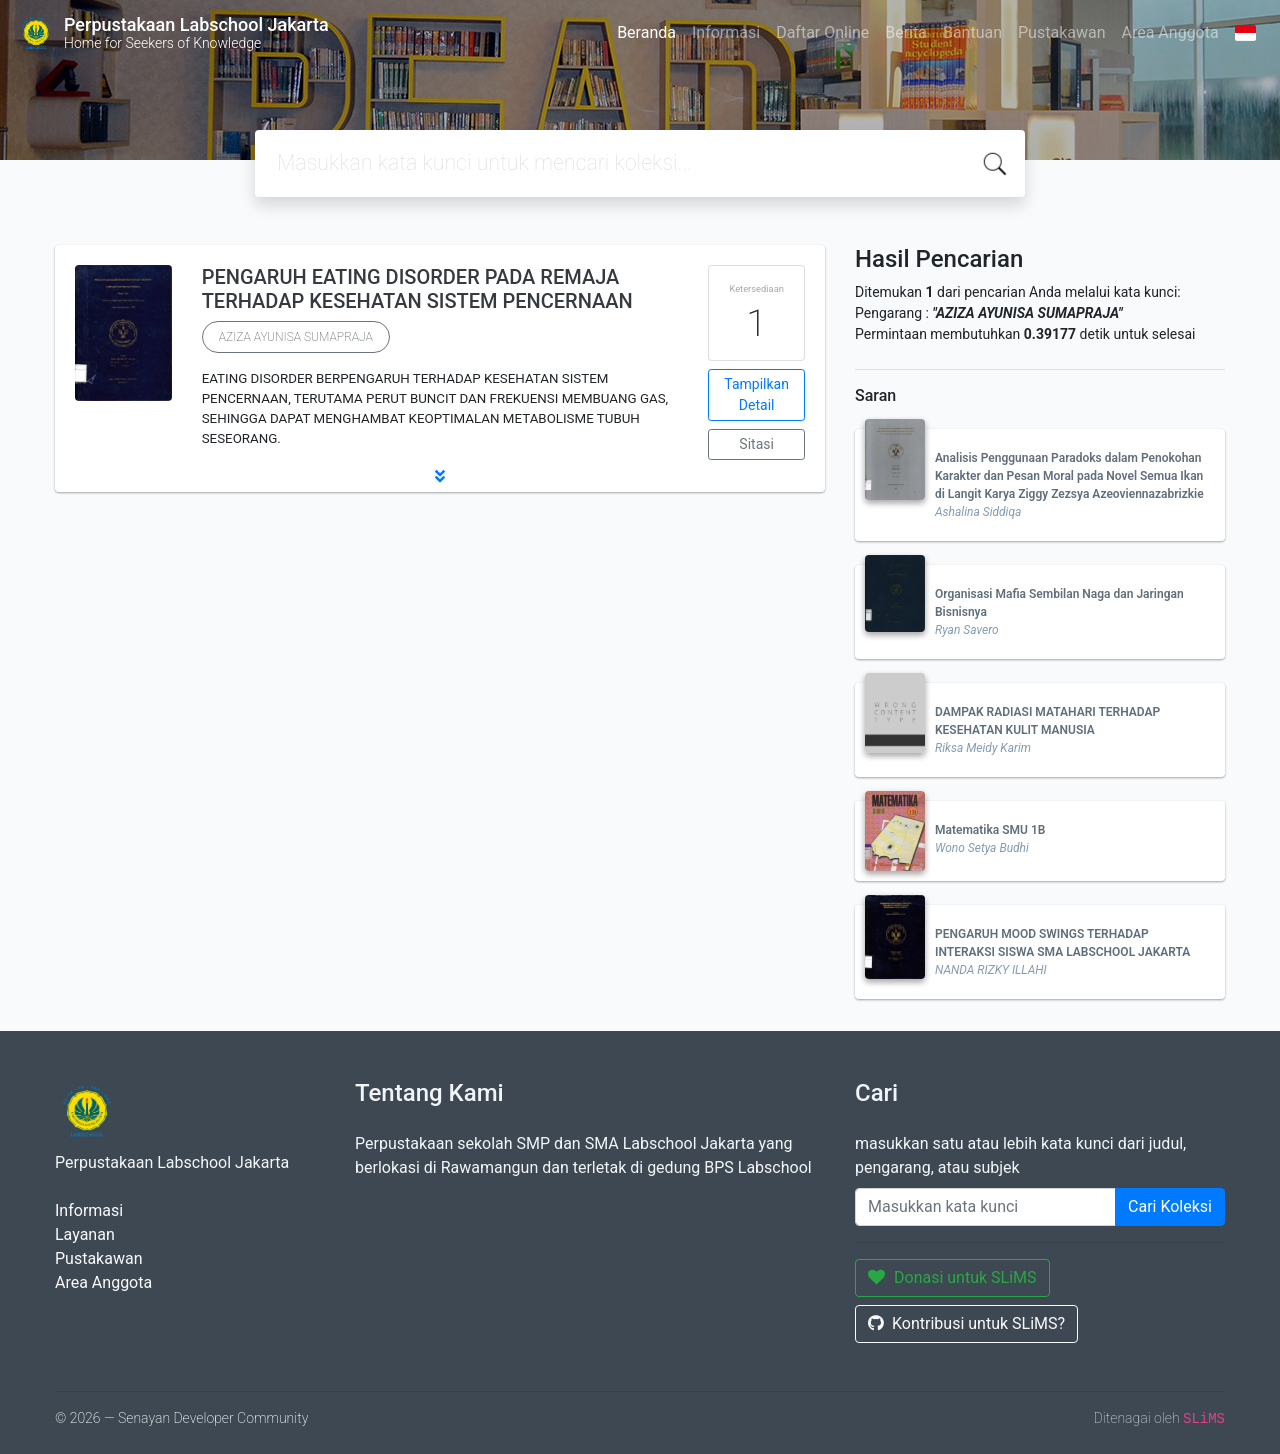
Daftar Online (822, 32)
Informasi (726, 32)
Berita (906, 32)
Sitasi (756, 444)
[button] (440, 476)
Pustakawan (1061, 32)
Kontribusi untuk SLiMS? (966, 1323)
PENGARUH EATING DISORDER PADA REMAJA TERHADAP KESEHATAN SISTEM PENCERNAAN (417, 289)
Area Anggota (1170, 32)
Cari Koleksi (1170, 1206)
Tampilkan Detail (756, 394)
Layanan (85, 1234)
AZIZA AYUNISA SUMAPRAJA (296, 337)
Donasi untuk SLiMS (952, 1277)
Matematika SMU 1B (990, 830)
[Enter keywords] (985, 1207)
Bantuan (972, 32)
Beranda (646, 32)
